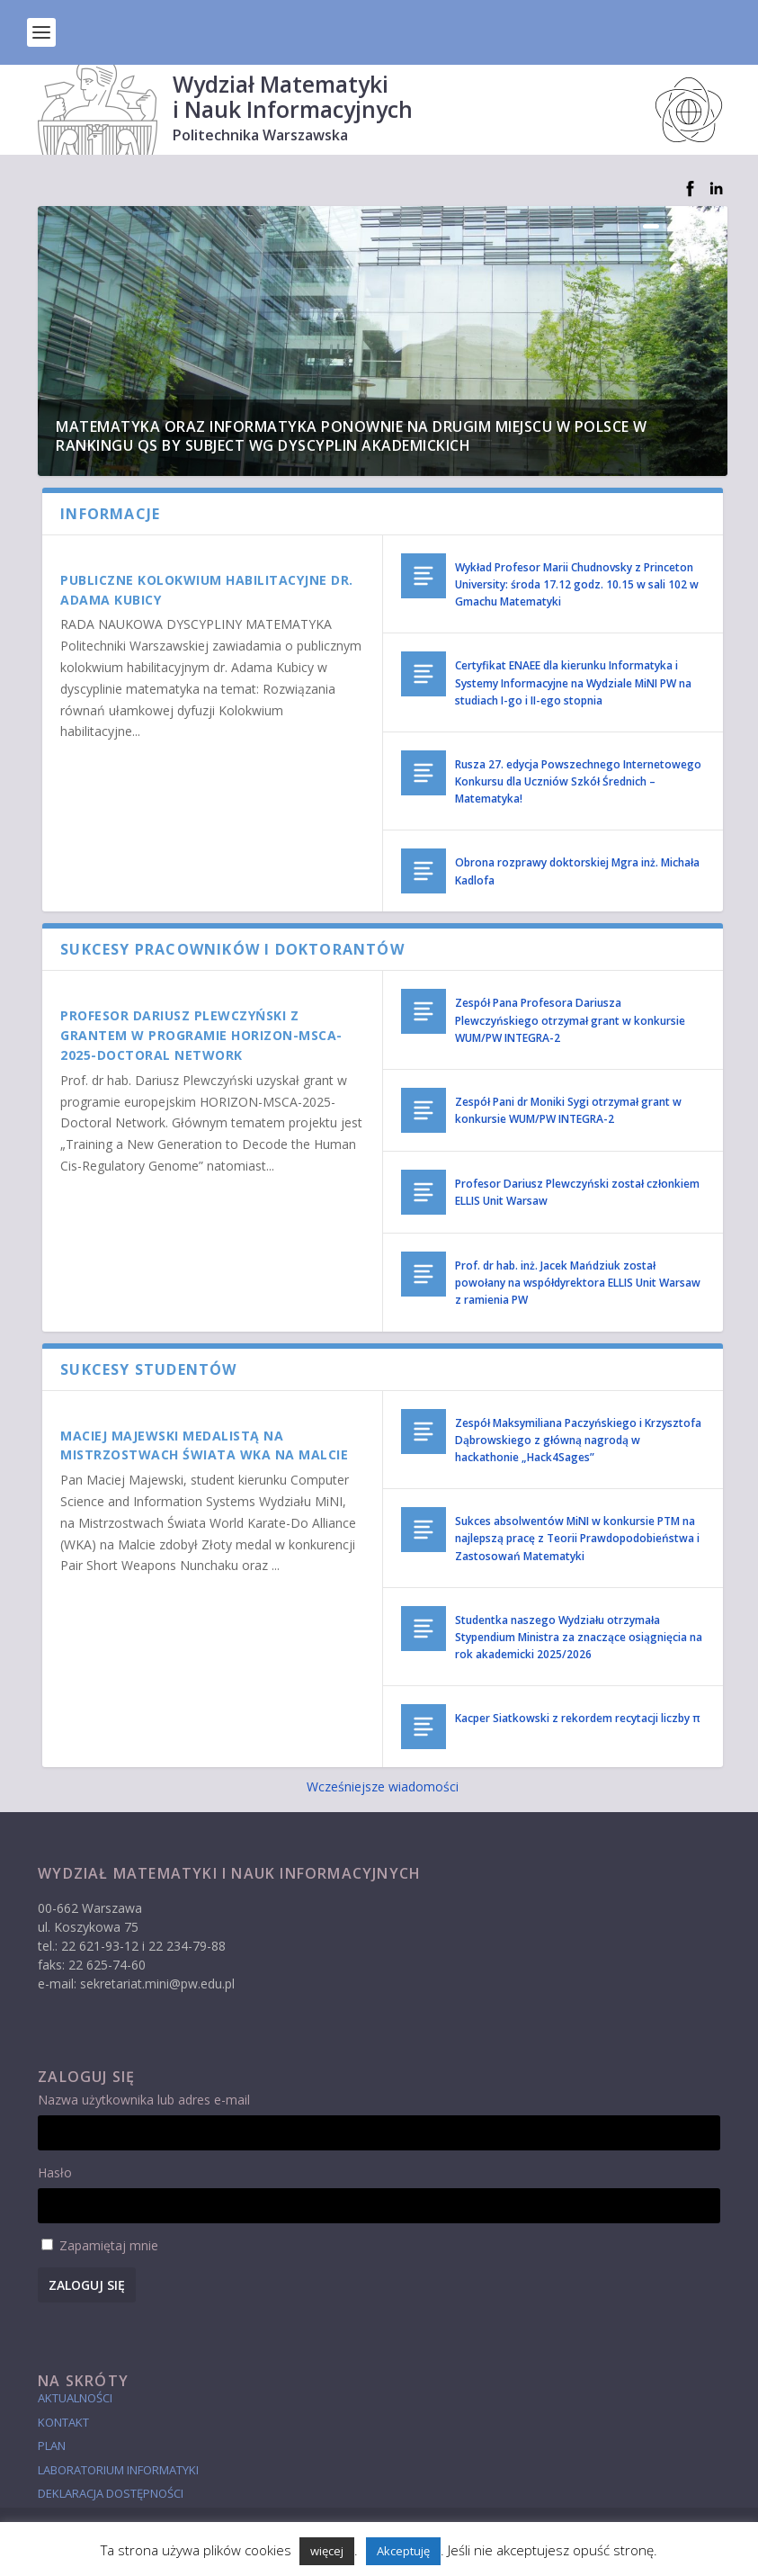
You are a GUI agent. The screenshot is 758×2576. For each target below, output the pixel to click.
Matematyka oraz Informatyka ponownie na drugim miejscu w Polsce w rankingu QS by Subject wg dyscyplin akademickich (351, 436)
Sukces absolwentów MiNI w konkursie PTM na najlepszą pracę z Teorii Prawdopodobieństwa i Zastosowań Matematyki (577, 1538)
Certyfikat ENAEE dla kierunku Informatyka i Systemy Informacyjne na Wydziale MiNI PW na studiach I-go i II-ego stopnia (573, 682)
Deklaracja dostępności (110, 2493)
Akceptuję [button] (403, 2551)
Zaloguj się (87, 2284)
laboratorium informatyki (118, 2470)
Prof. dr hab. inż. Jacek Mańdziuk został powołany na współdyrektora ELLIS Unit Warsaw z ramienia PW (577, 1282)
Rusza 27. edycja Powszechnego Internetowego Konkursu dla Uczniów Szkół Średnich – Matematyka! (578, 781)
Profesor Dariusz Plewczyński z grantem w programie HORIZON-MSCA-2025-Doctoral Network (201, 1035)
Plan (52, 2445)
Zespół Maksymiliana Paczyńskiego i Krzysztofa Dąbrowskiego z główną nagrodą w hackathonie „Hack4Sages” (578, 1440)
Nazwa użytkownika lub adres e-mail (144, 2099)
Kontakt (63, 2422)
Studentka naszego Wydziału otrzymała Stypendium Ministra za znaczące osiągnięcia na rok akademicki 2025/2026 (578, 1637)
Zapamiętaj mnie (108, 2245)
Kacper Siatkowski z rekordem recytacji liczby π (577, 1718)
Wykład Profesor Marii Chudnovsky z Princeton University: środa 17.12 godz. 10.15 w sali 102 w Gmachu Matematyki (577, 584)
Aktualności (75, 2398)
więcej (326, 2551)
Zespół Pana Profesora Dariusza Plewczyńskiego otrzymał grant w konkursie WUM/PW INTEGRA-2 (570, 1020)
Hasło (55, 2172)
